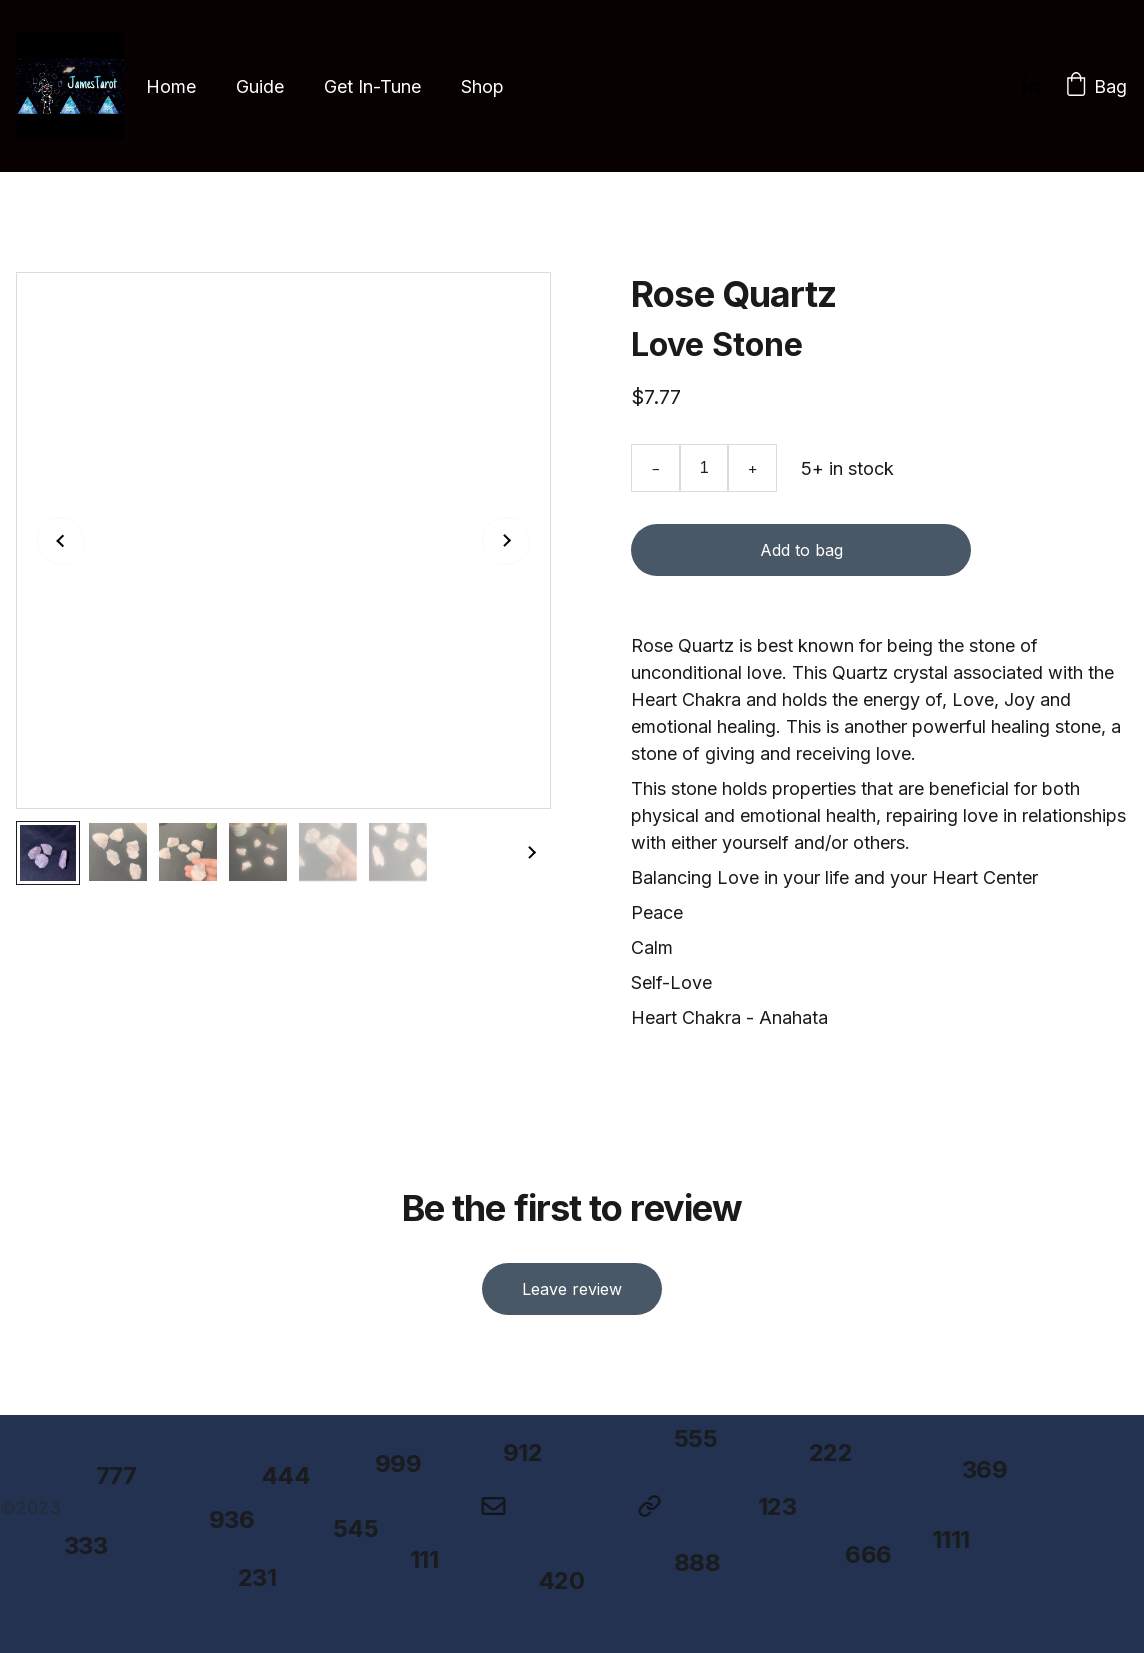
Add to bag (800, 551)
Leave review (572, 1286)
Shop (482, 86)
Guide (260, 86)
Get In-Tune (372, 86)
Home (171, 86)
